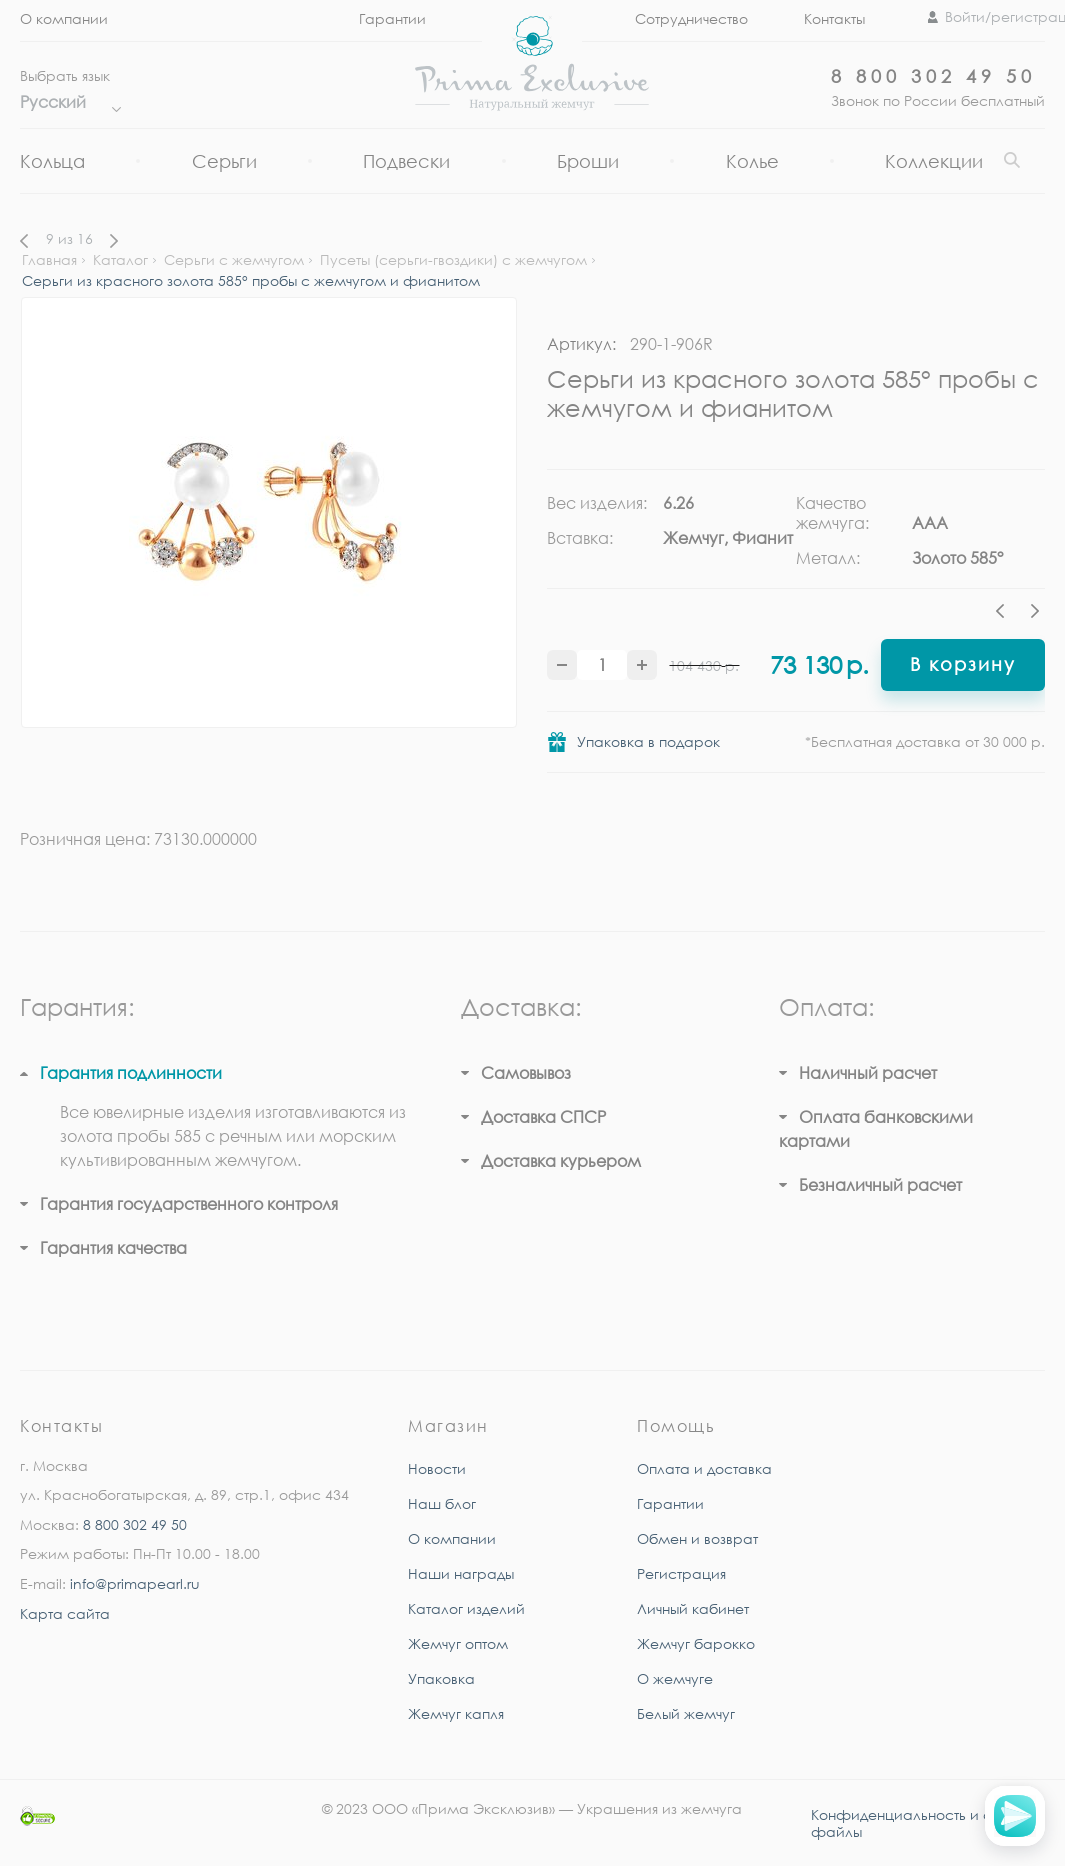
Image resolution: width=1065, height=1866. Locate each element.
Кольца (52, 161)
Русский (65, 102)
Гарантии (670, 1503)
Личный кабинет (693, 1608)
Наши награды (461, 1573)
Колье (752, 161)
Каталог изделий (466, 1608)
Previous (1005, 614)
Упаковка (441, 1678)
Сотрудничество (691, 18)
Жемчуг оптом (458, 1643)
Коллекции (934, 161)
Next (1035, 614)
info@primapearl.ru (135, 1583)
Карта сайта (65, 1613)
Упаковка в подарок (648, 741)
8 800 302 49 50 (933, 76)
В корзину (963, 664)
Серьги (224, 161)
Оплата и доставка (704, 1468)
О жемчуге (675, 1678)
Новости (437, 1468)
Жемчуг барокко (696, 1643)
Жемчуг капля (456, 1713)
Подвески (406, 161)
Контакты (834, 18)
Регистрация (681, 1573)
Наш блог (442, 1503)
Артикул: (581, 344)
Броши (588, 161)
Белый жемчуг (686, 1713)
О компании (64, 18)
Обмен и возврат (697, 1538)
